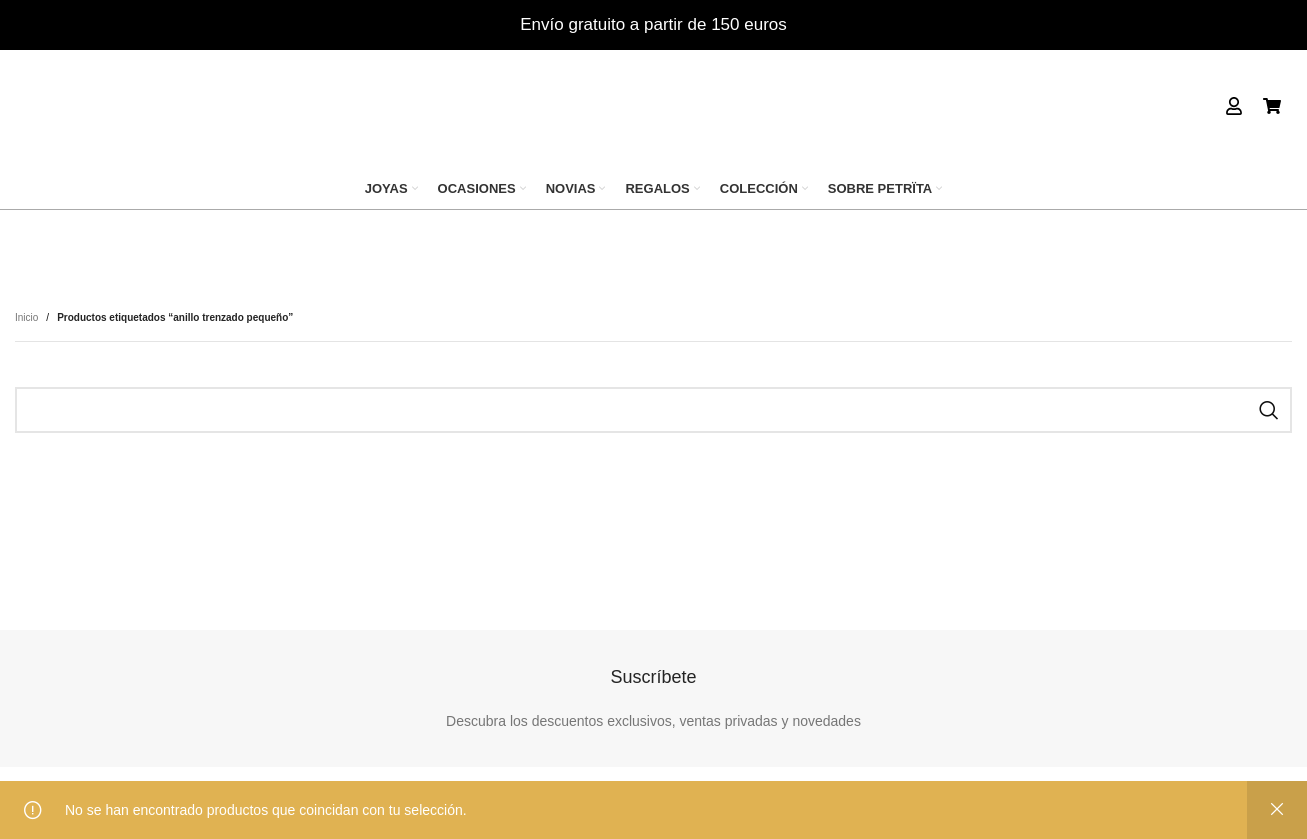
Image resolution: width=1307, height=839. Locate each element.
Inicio (26, 317)
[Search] (653, 410)
